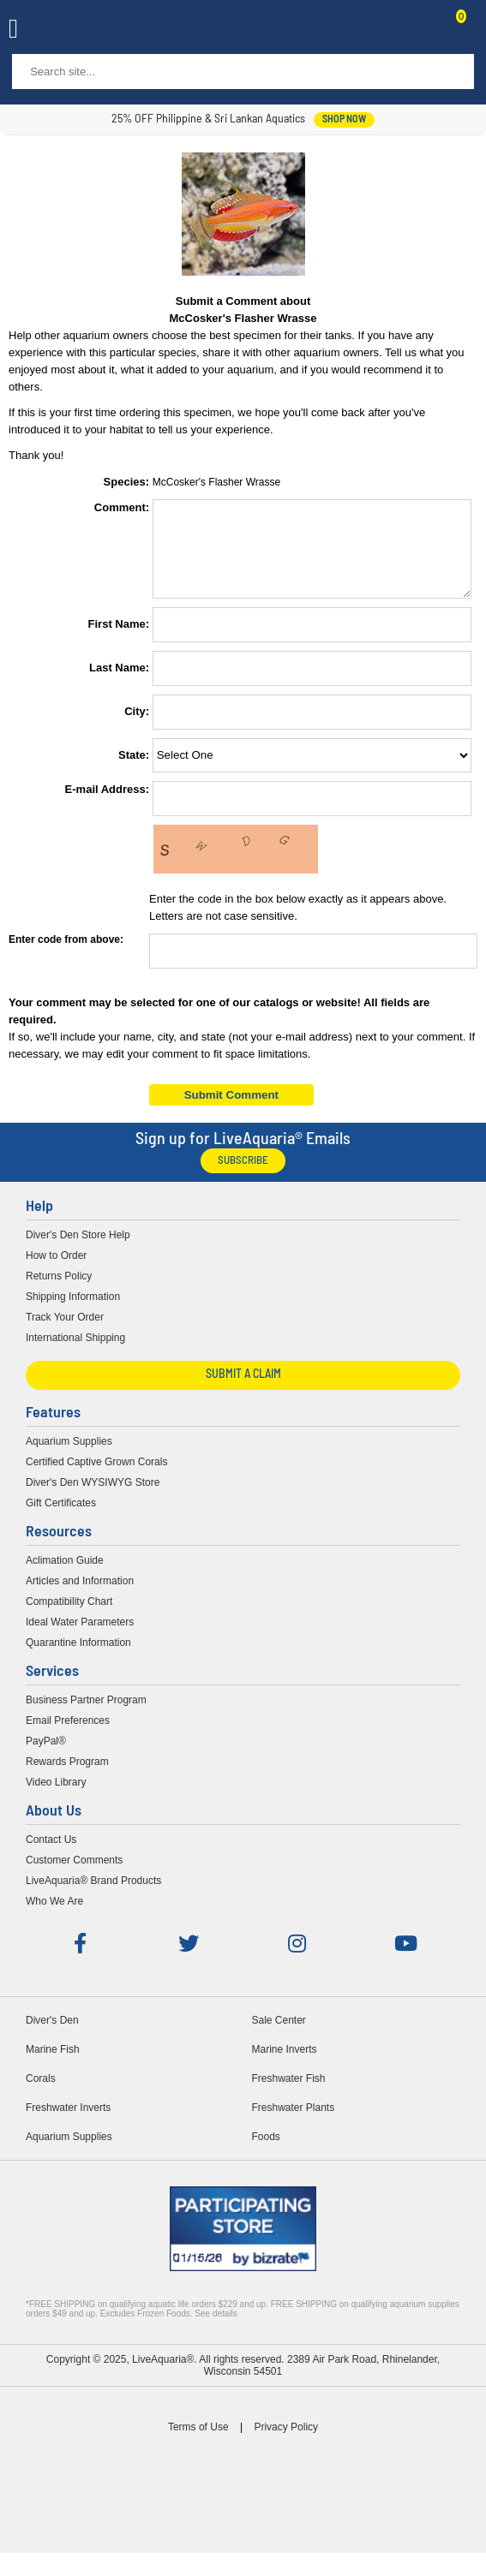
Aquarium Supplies (69, 1457)
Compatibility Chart (69, 1617)
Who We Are (54, 1917)
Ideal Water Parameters (80, 1637)
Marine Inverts (284, 2065)
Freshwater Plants (293, 2123)
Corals (41, 2094)
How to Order (56, 1271)
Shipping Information (73, 1312)
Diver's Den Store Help (78, 1250)
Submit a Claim (243, 1390)
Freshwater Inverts (68, 2123)
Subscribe (243, 1176)
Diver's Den (52, 2036)
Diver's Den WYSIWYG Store (92, 1498)
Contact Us (419, 31)
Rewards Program (67, 1777)
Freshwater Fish (289, 2094)
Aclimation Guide (65, 1576)
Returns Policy (59, 1291)
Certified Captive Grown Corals (96, 1477)
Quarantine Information (78, 1658)
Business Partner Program (86, 1715)
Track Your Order (65, 1333)
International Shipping (75, 1353)
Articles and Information (80, 1596)
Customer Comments (74, 1875)
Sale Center (279, 2036)
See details (216, 2329)
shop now (344, 120)
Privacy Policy (286, 2442)
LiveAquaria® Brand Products (93, 1896)
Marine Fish (53, 2065)
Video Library (56, 1798)
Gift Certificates (61, 1518)
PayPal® (46, 1756)
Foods (266, 2152)
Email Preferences (68, 1736)
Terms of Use (198, 2442)
